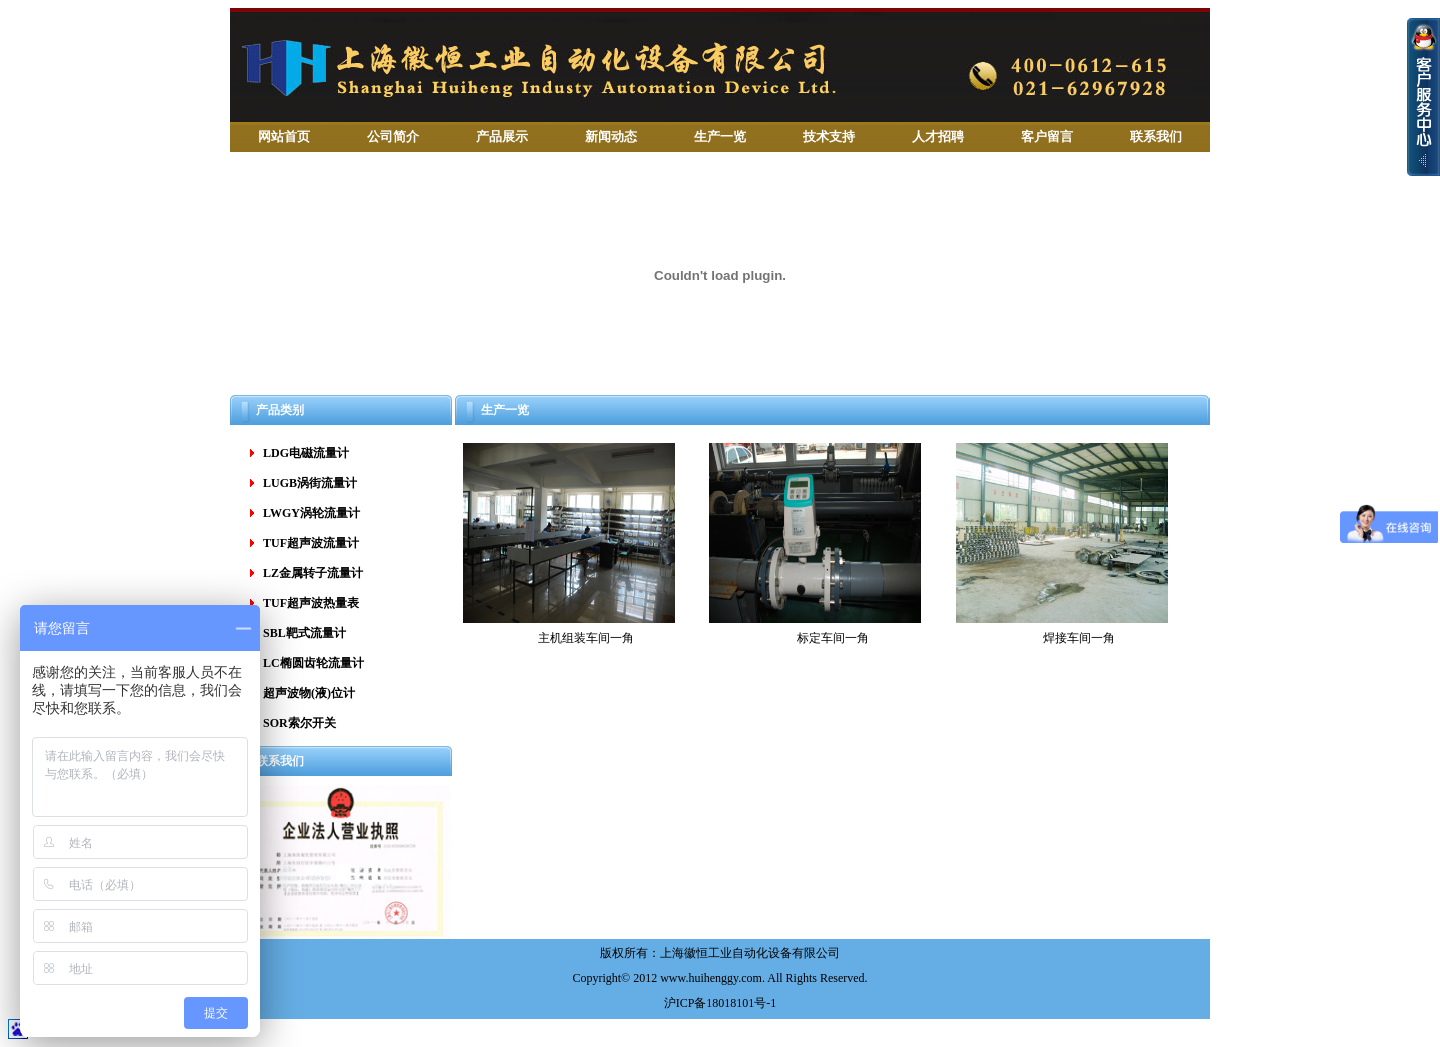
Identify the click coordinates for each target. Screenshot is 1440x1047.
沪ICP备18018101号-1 (720, 1003)
